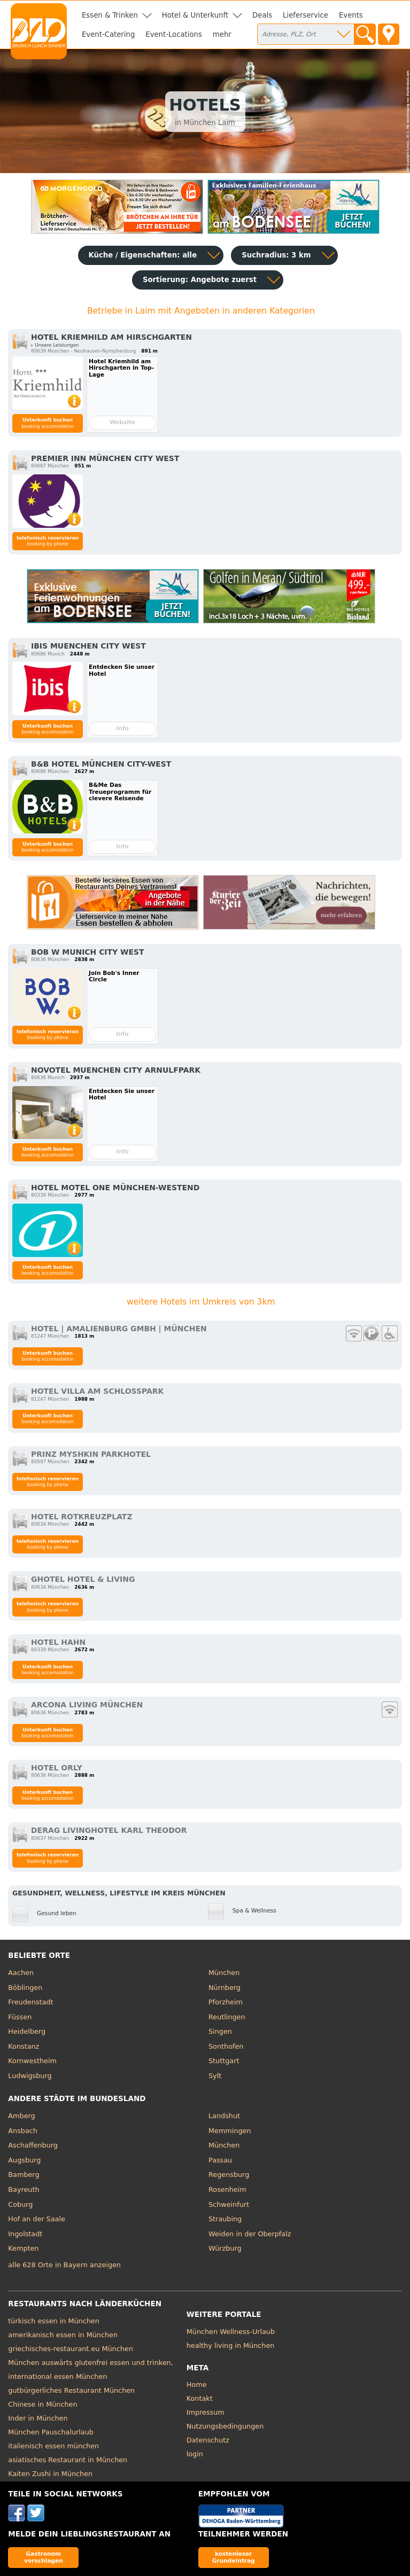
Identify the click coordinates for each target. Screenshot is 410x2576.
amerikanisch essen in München (63, 2335)
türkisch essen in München (53, 2321)
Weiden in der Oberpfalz (249, 2234)
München (223, 1973)
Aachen (21, 1973)
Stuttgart (223, 2061)
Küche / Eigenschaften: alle (143, 255)
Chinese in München (42, 2404)
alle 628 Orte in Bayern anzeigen (64, 2265)
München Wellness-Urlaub (231, 2332)
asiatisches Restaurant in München (67, 2460)
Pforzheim (225, 2002)
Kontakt (200, 2398)
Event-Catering (108, 34)
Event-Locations (173, 34)
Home (197, 2384)
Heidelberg (26, 2031)
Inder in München (37, 2418)
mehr (222, 34)
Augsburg (24, 2160)
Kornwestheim (32, 2061)
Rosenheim (227, 2189)
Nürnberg (224, 1988)
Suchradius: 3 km (276, 255)
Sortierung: (200, 280)
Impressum (206, 2412)
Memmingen (229, 2131)
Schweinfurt (228, 2204)
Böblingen (25, 1988)
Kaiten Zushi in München (50, 2474)
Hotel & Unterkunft (195, 15)
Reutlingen (226, 2017)
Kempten (23, 2248)
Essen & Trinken (110, 15)
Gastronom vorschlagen (43, 2557)
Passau (220, 2160)
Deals (262, 15)
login (195, 2454)
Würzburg (225, 2248)
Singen (220, 2031)
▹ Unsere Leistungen (55, 345)
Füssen (20, 2017)
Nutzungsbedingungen (225, 2426)
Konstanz (23, 2046)
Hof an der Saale (36, 2219)
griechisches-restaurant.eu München (70, 2349)
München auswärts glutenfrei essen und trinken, (90, 2363)
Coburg (20, 2204)
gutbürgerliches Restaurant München (71, 2390)
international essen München (57, 2376)
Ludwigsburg (29, 2076)
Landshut (224, 2116)
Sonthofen (225, 2046)
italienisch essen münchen (53, 2446)
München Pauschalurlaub (51, 2432)
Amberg (21, 2116)
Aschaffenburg (33, 2145)
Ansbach (22, 2131)
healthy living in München (231, 2345)
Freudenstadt (30, 2002)
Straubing (225, 2219)
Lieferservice (305, 15)
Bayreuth (23, 2189)
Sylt (214, 2076)
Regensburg (228, 2175)
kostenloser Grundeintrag (233, 2557)
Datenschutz (208, 2440)
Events (351, 15)
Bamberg (23, 2175)
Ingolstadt (25, 2234)
